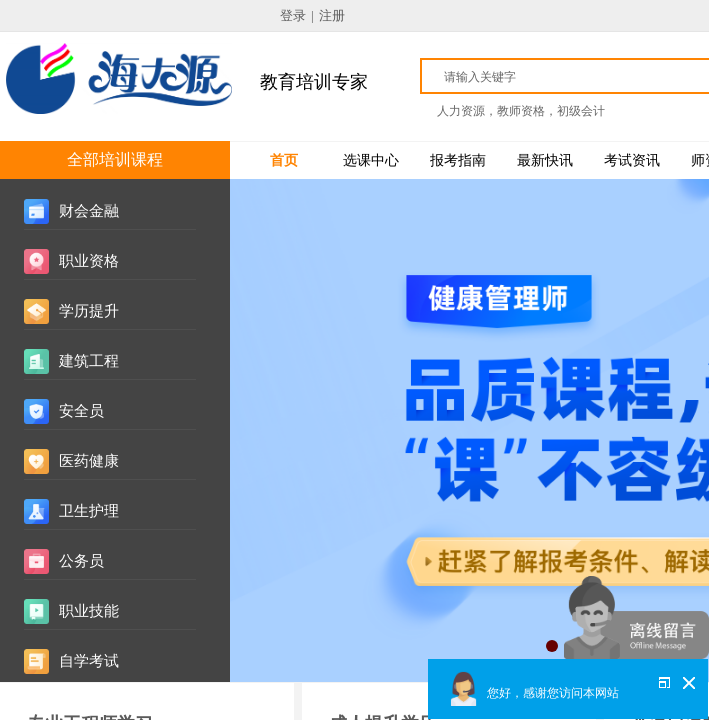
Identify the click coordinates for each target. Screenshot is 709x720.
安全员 (81, 411)
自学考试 (89, 661)
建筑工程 (89, 361)
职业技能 (89, 611)
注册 (332, 15)
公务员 (81, 561)
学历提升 (89, 311)
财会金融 (89, 211)
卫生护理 (89, 511)
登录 (293, 15)
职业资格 (89, 261)
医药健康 (89, 461)
